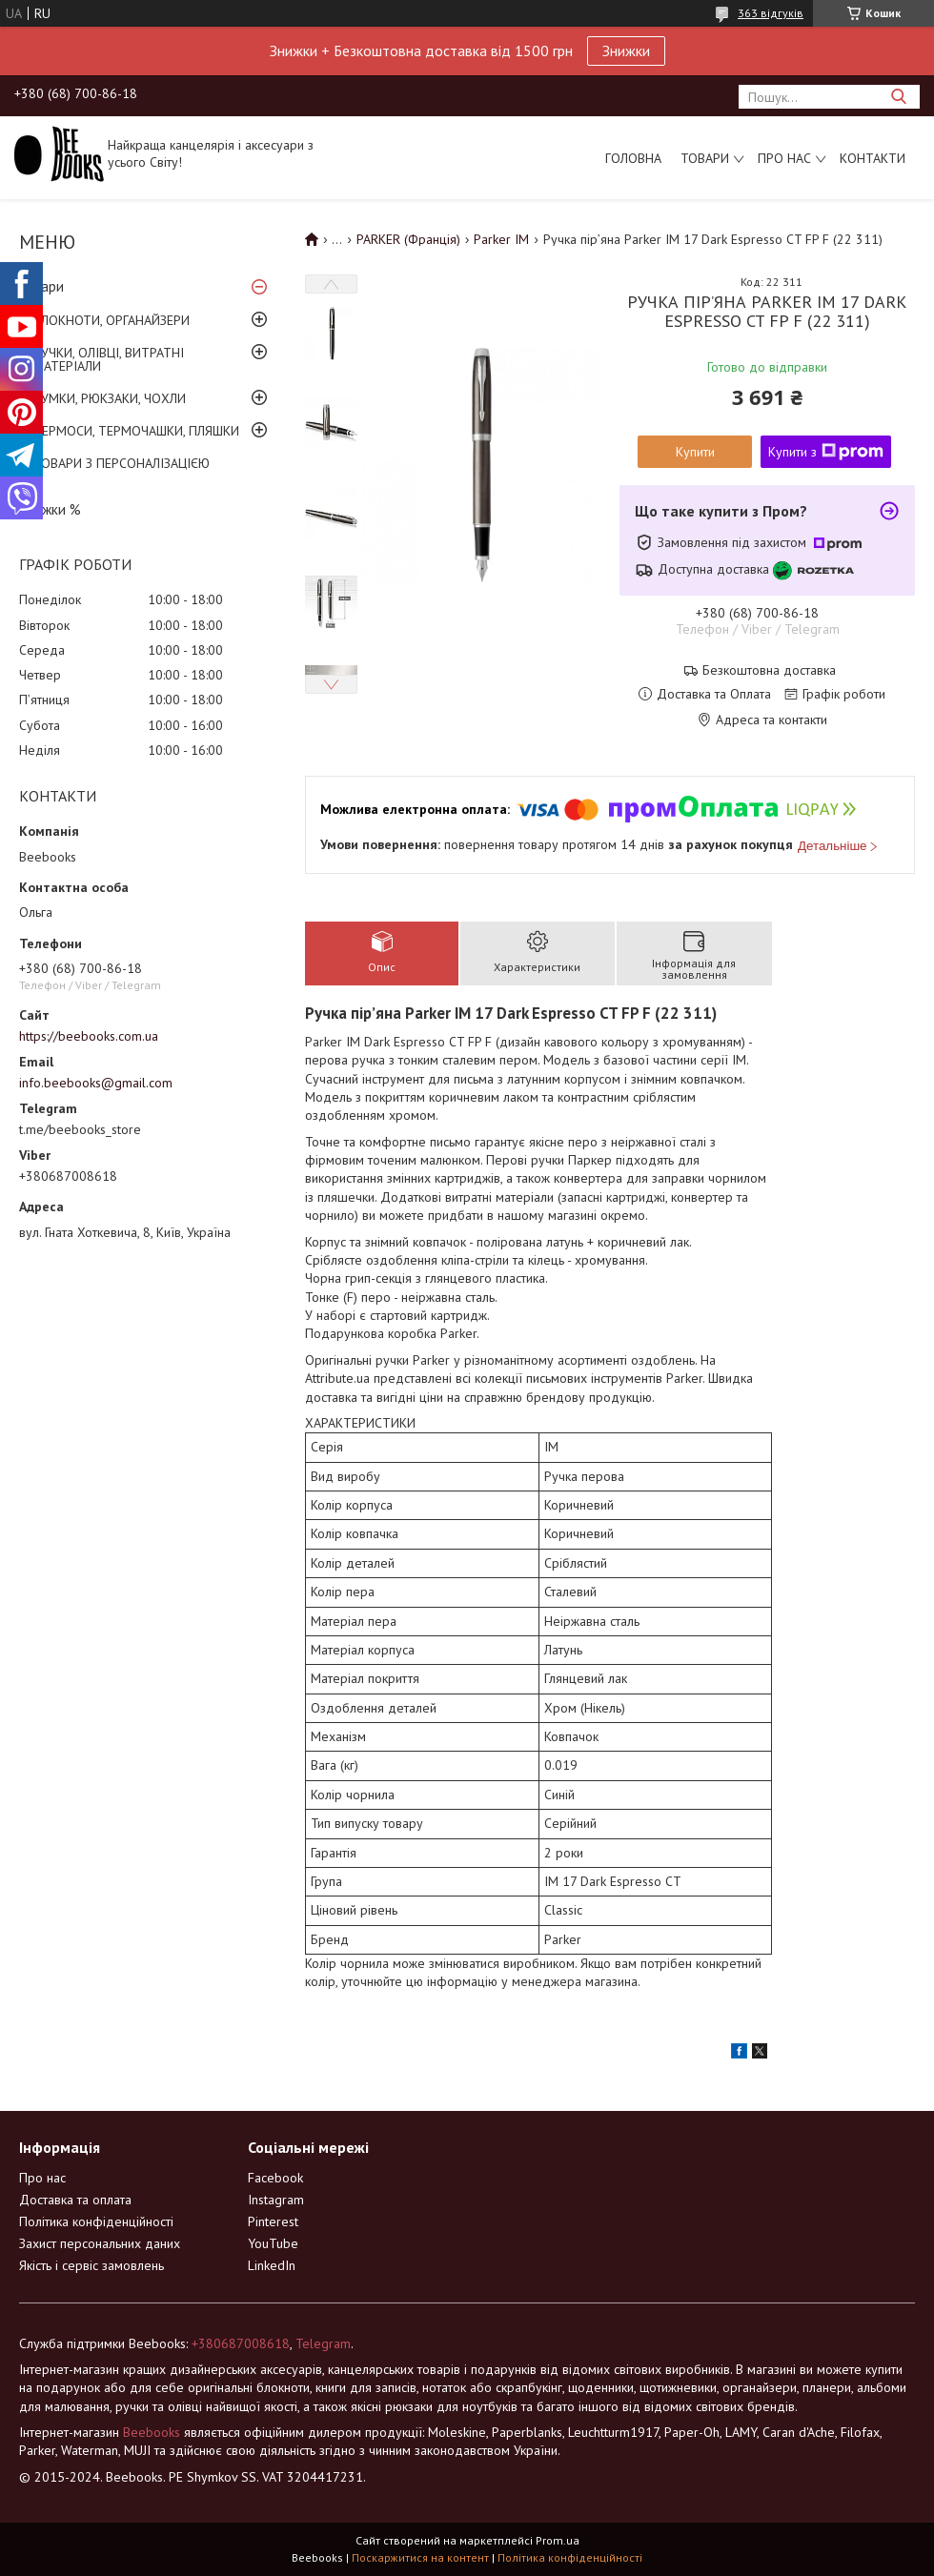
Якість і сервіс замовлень (91, 2265)
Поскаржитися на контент (420, 2557)
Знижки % (50, 509)
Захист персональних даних (99, 2243)
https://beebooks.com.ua (88, 1036)
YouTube (273, 2243)
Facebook (275, 2177)
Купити (695, 451)
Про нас (784, 158)
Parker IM (501, 239)
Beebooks (151, 2432)
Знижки (626, 50)
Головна (633, 158)
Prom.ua (557, 2540)
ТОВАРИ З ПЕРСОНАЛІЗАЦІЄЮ (121, 463)
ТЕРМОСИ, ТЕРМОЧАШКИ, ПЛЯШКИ (136, 430)
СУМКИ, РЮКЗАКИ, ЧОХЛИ (109, 398)
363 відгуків (770, 13)
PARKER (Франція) (408, 239)
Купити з (825, 451)
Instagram (276, 2199)
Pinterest (273, 2221)
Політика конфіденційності (96, 2221)
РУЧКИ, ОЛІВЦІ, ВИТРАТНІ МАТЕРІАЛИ (108, 359)
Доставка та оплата (75, 2199)
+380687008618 (241, 2343)
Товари (704, 158)
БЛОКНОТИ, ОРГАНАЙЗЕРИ (111, 320)
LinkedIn (271, 2265)
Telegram (323, 2343)
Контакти (872, 158)
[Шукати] (898, 97)
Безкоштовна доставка (769, 670)
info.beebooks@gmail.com (96, 1082)
